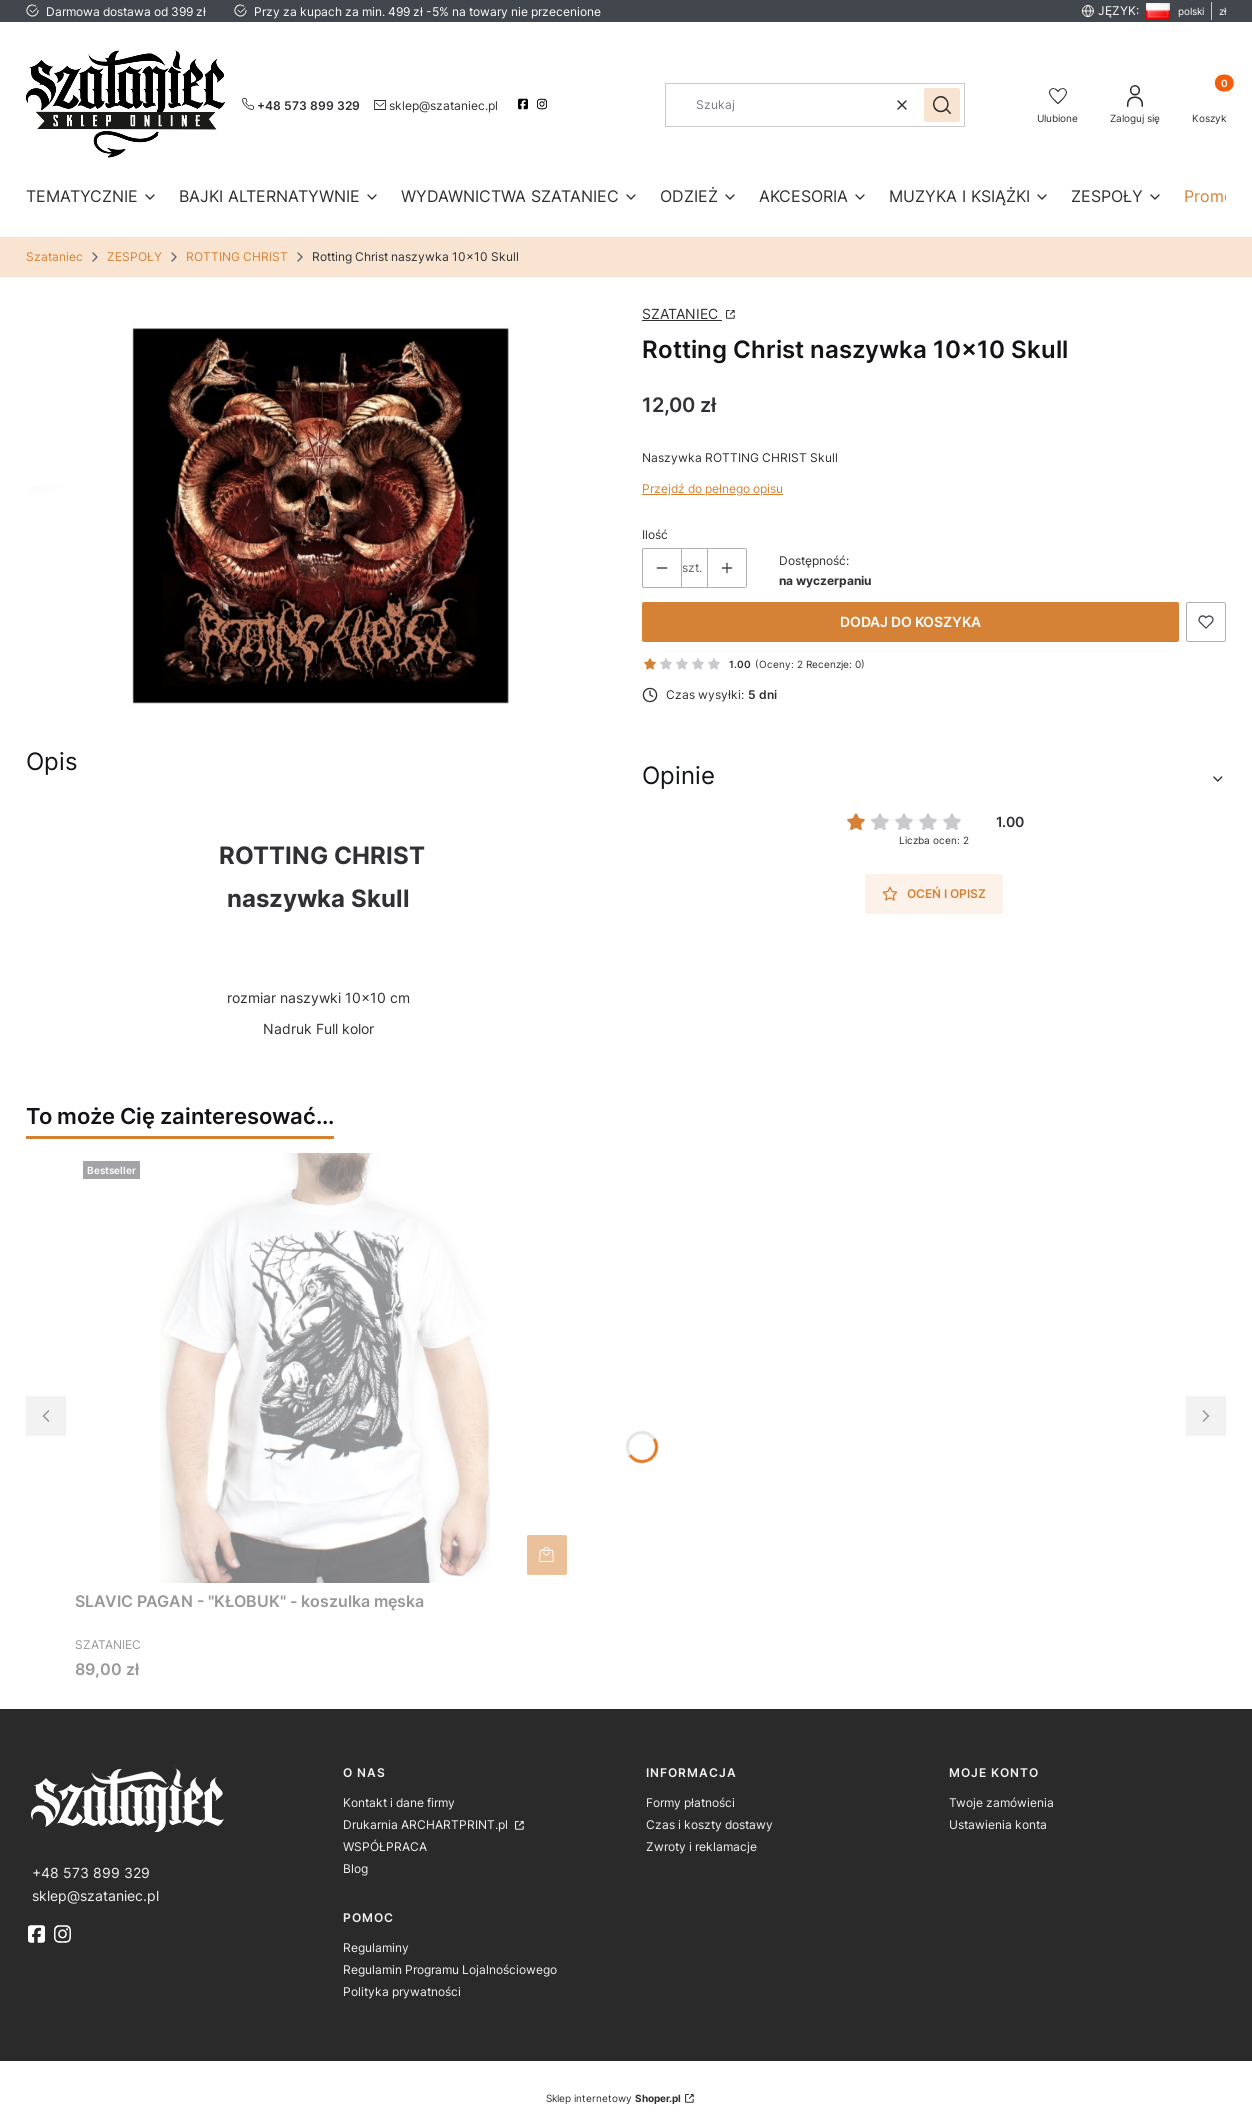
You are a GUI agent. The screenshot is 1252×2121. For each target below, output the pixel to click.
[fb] (39, 1934)
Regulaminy (376, 1947)
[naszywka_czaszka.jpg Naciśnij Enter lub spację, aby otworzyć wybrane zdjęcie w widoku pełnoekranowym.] (318, 517)
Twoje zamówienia (1001, 1802)
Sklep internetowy (613, 2098)
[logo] (177, 1798)
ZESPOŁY (134, 256)
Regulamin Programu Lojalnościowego (450, 1969)
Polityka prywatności (402, 1991)
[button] (942, 105)
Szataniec (54, 256)
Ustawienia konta (998, 1824)
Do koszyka (547, 1555)
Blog (355, 1868)
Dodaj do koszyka (910, 621)
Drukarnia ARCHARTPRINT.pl (427, 1824)
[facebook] (525, 104)
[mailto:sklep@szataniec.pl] (436, 104)
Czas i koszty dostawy (709, 1824)
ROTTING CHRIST (237, 256)
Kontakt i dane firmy (399, 1802)
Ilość (655, 534)
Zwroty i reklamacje (701, 1846)
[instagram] (544, 104)
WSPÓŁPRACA (385, 1846)
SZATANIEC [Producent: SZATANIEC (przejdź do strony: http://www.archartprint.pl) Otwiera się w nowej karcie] (682, 313)
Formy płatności (690, 1802)
